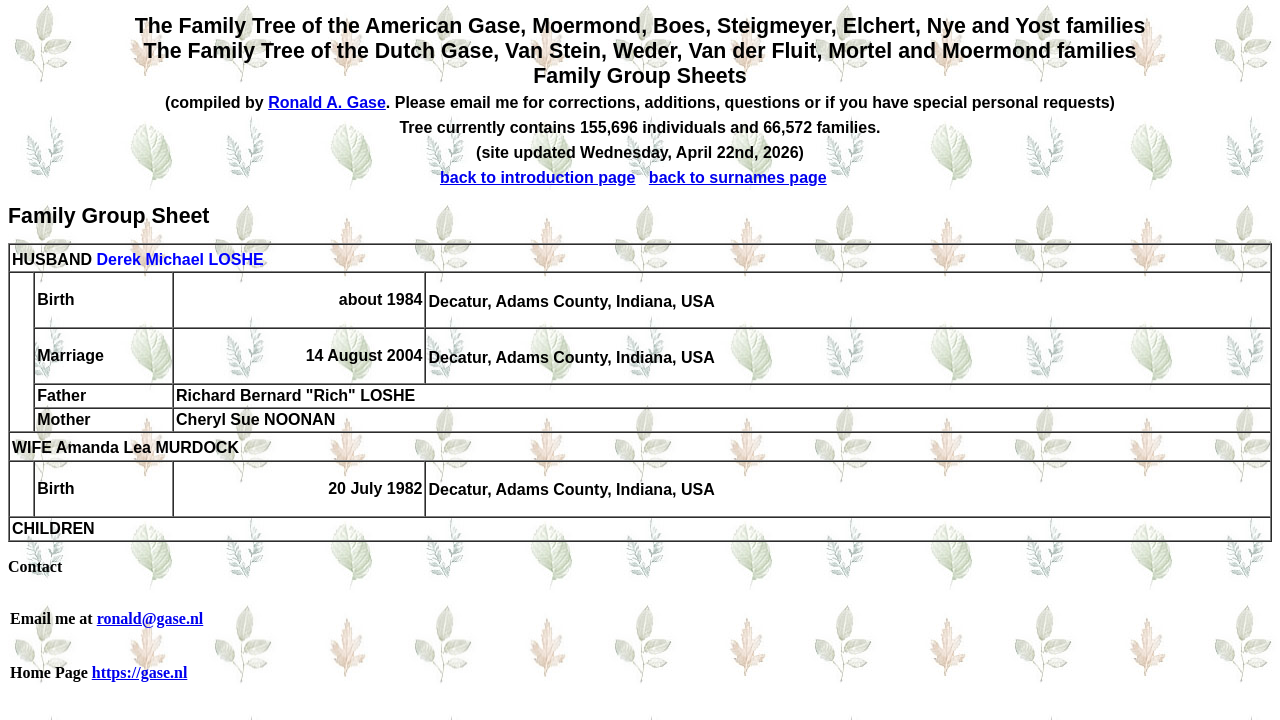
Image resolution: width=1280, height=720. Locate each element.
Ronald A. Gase (327, 102)
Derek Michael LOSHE (179, 259)
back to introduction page (538, 177)
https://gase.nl (140, 672)
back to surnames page (738, 177)
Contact (35, 566)
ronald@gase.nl (150, 618)
